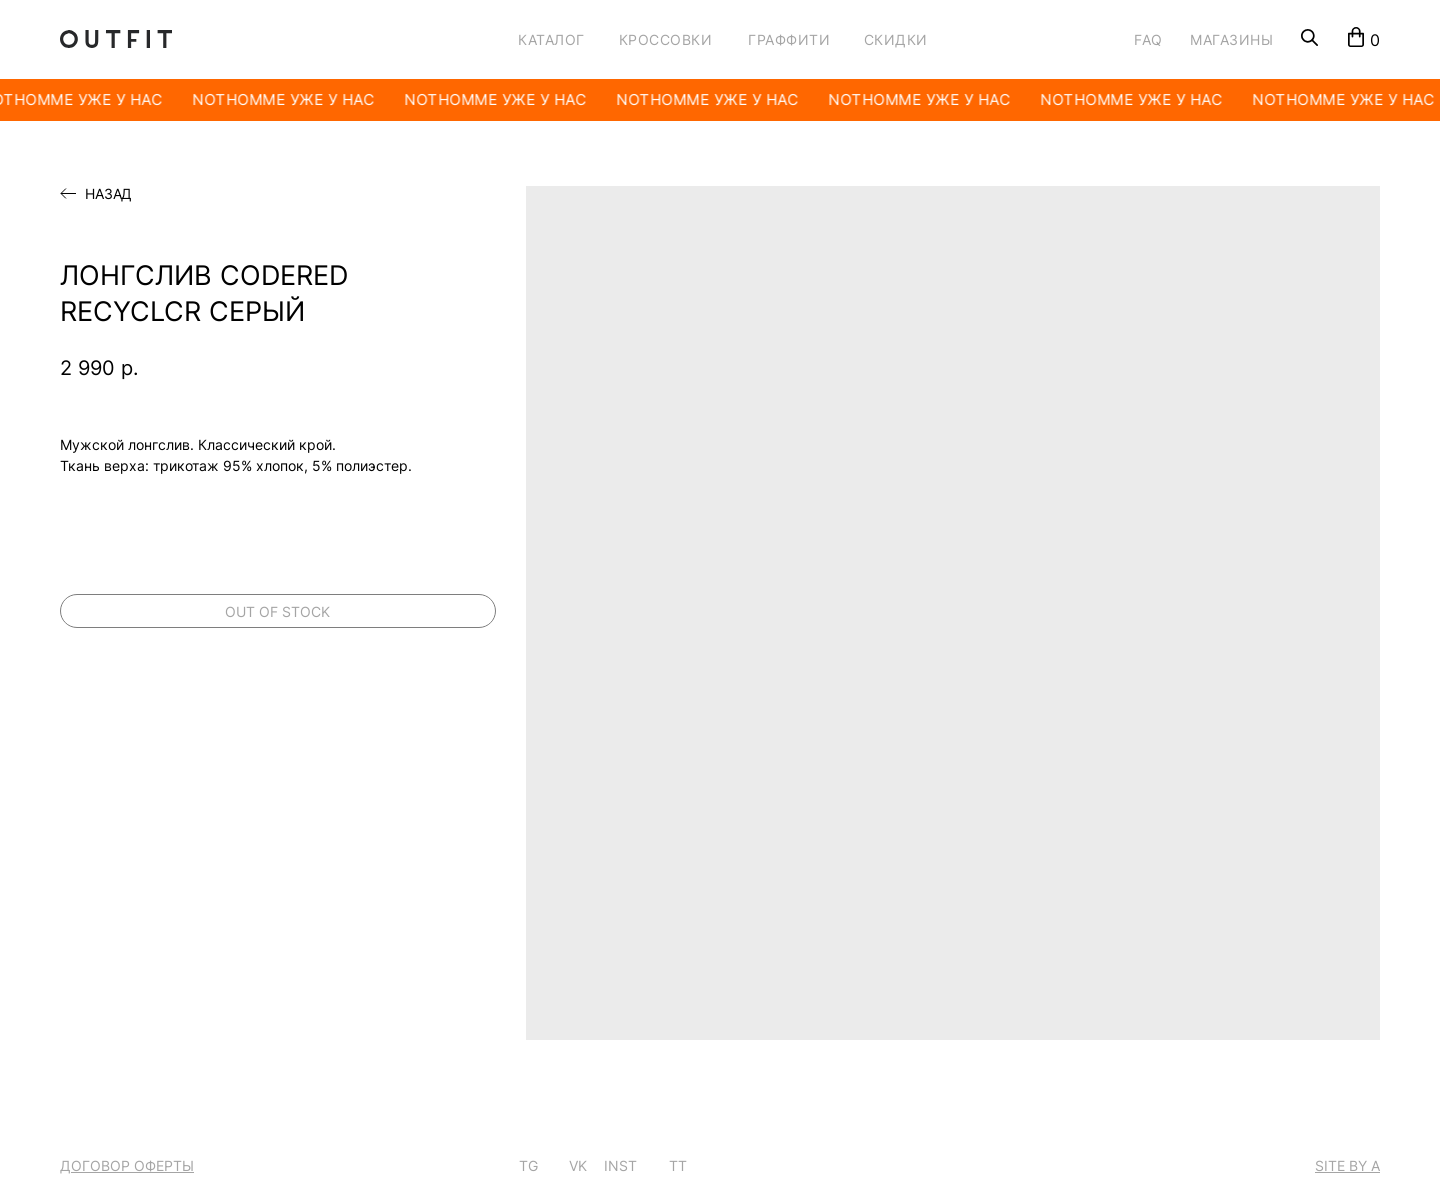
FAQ (1148, 39)
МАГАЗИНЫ (1231, 39)
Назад (108, 194)
